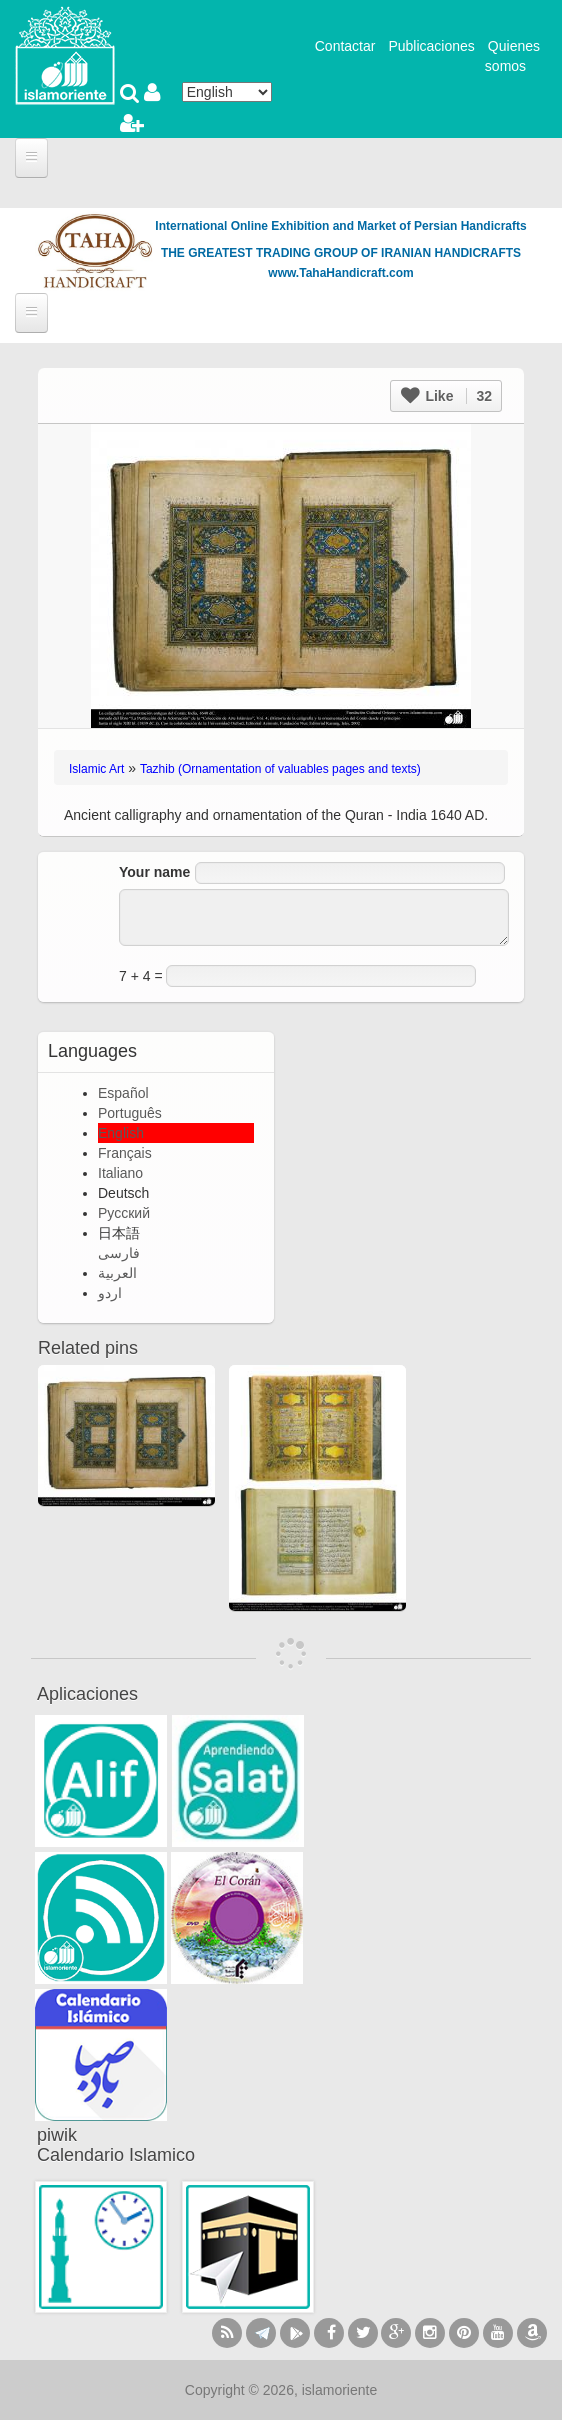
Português (130, 1113)
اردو (110, 1293)
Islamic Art (96, 769)
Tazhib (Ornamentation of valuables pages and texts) (280, 769)
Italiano (120, 1173)
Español (123, 1093)
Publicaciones (431, 46)
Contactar (345, 46)
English (121, 1133)
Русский (124, 1213)
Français (125, 1153)
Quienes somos (512, 56)
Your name (154, 872)
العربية (117, 1273)
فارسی (119, 1253)
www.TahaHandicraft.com (340, 273)
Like (446, 396)
